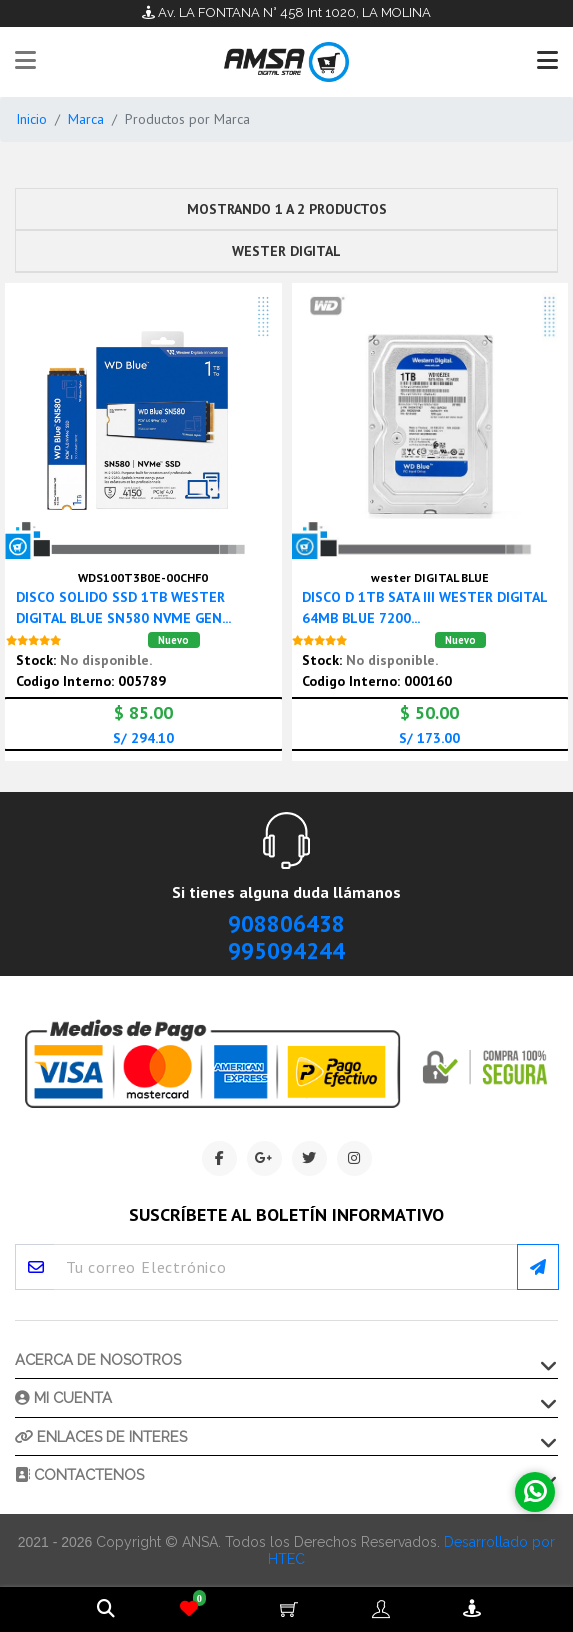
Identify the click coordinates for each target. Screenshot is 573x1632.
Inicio (31, 119)
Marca (86, 119)
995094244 (286, 950)
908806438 (286, 923)
